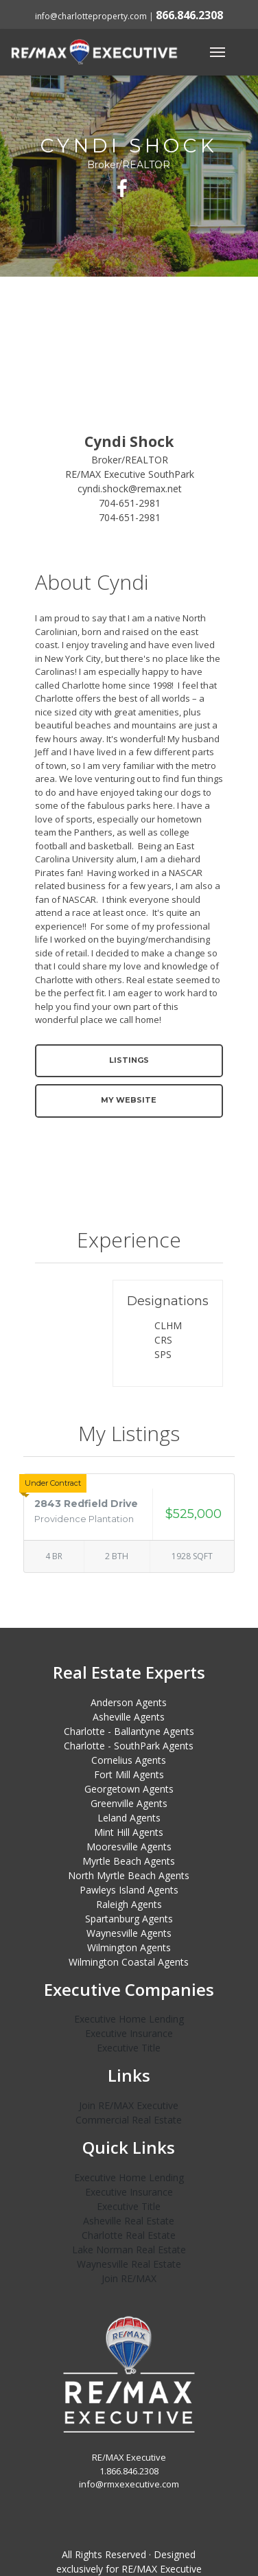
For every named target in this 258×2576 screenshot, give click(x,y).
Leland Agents (129, 1817)
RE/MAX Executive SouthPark (129, 474)
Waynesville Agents (129, 1933)
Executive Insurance (129, 2033)
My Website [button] (128, 1100)
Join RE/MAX (129, 2278)
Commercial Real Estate (128, 2119)
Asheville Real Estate (128, 2220)
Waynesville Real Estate (129, 2263)
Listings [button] (129, 1060)
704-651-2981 (130, 502)
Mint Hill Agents (128, 1832)
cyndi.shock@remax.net (130, 488)
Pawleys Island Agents (129, 1889)
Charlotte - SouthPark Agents (129, 1745)
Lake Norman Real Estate (129, 2249)
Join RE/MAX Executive (128, 2105)
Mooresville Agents (129, 1846)
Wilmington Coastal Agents (129, 1961)
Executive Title (129, 2047)
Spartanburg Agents (129, 1918)
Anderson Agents (129, 1702)
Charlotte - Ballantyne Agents (129, 1731)
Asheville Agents (129, 1716)
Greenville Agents (129, 1803)
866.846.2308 (189, 15)
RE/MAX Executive (161, 2568)
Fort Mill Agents (129, 1774)
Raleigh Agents (129, 1904)
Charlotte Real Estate (129, 2235)
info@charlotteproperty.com (91, 16)
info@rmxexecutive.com (129, 2484)
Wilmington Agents (129, 1947)
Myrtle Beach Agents (128, 1860)
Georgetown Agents (129, 1788)
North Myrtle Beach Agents (128, 1875)
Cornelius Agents (128, 1760)
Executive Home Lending (129, 2018)
